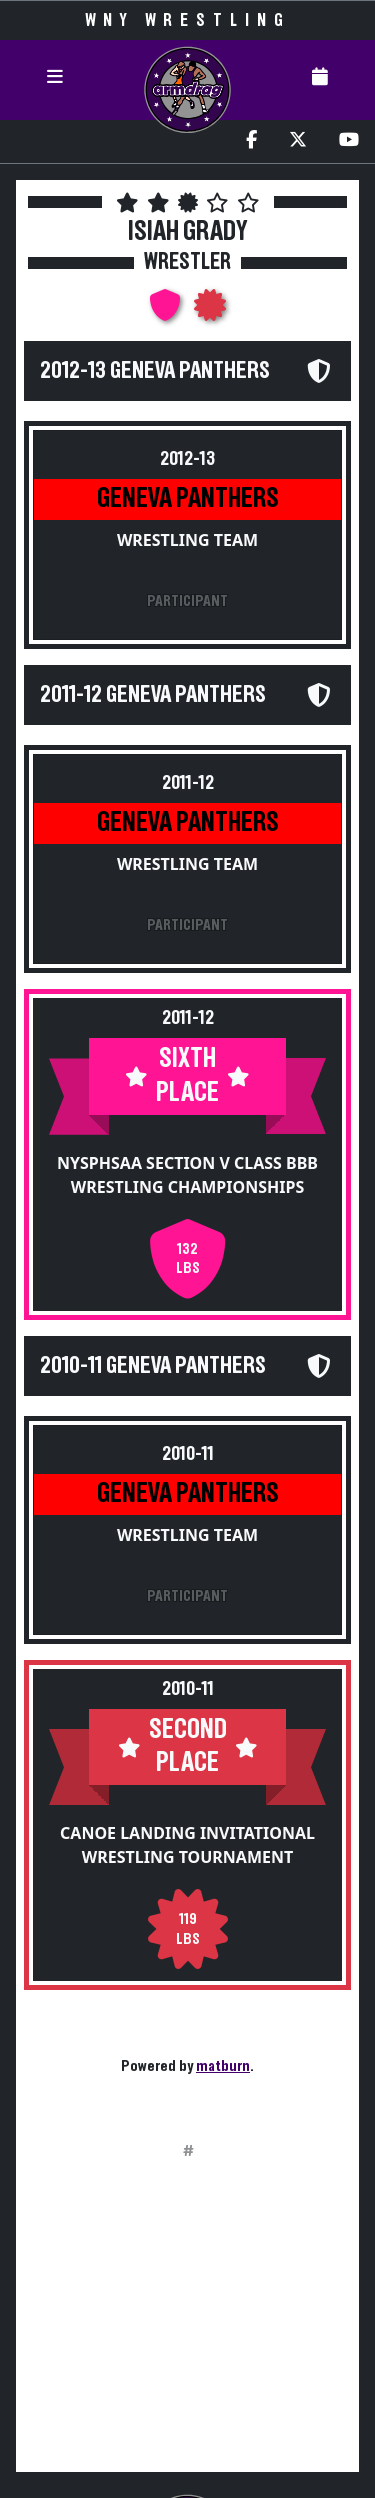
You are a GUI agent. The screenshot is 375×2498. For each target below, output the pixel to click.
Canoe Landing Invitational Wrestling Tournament (187, 1845)
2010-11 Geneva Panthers (153, 1366)
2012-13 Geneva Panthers (155, 371)
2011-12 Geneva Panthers (153, 695)
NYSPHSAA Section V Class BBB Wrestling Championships (187, 1175)
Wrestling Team (187, 540)
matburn (223, 2066)
